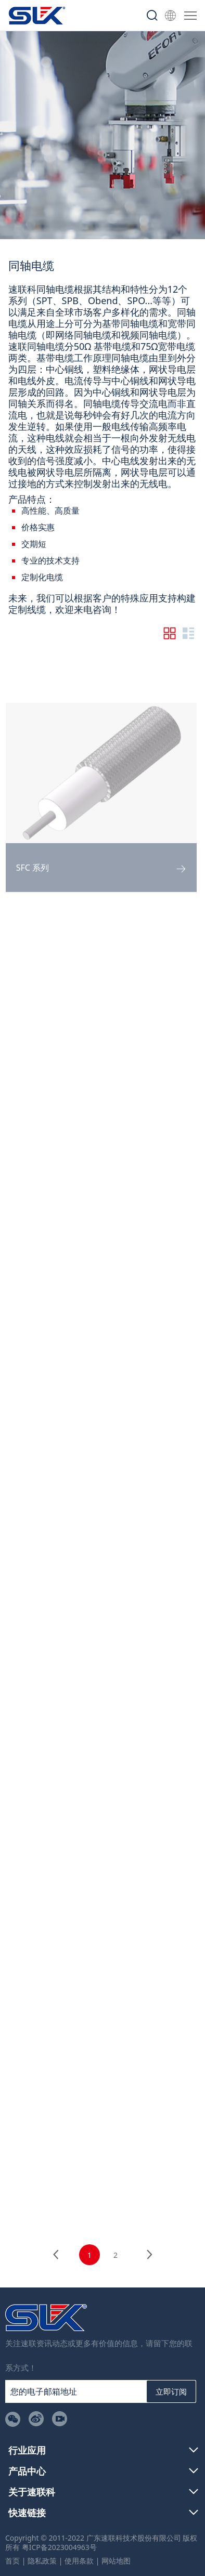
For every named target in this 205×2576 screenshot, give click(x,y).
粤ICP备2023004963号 (59, 2547)
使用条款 (79, 2561)
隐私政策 (42, 2561)
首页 (12, 2561)
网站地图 (116, 2561)
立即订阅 (171, 2391)
